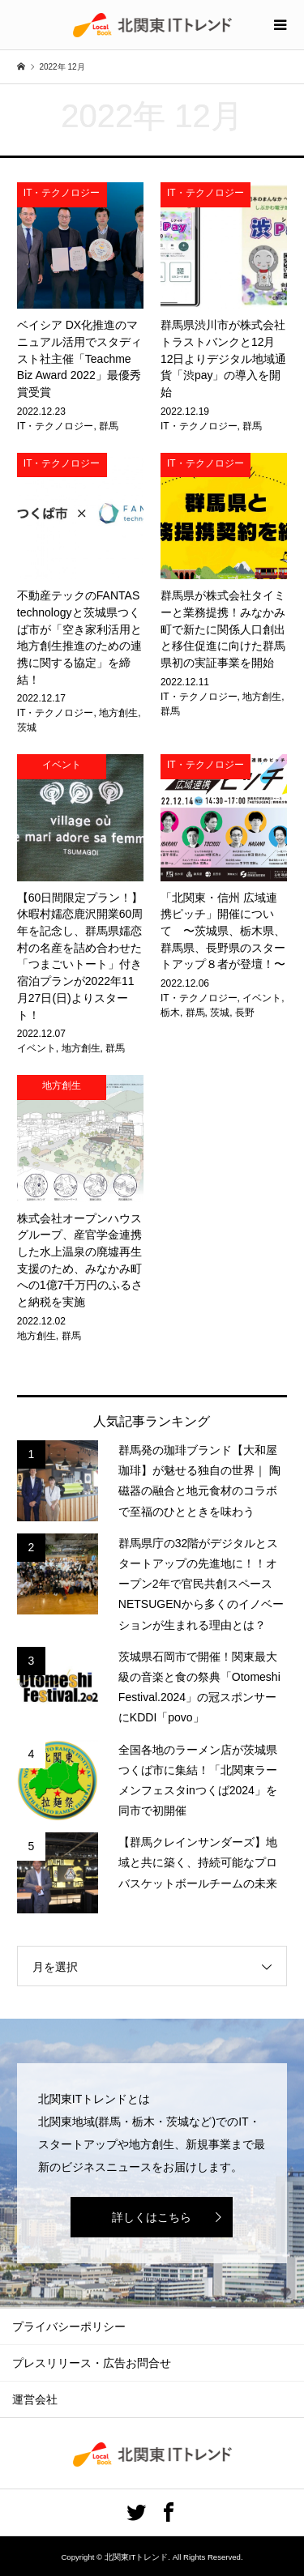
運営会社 (35, 2399)
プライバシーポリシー (69, 2326)
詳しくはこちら (151, 2217)
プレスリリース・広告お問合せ (91, 2362)
